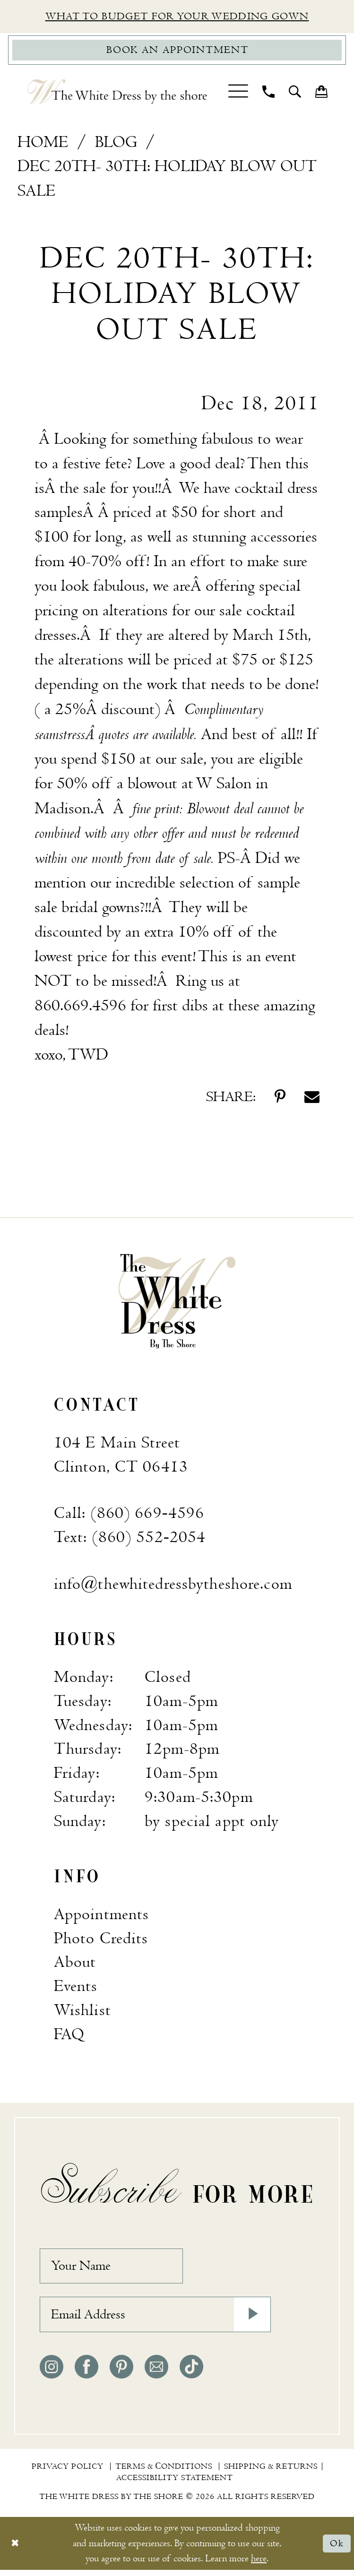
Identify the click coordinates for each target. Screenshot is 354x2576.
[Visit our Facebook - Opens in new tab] (86, 2373)
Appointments (101, 1916)
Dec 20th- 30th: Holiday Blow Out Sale (167, 180)
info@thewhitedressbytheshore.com (173, 1585)
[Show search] (295, 93)
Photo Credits (101, 1940)
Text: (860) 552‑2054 (130, 1539)
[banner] (177, 1302)
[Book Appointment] (177, 51)
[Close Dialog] (15, 2549)
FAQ (69, 2036)
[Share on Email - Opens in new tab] (311, 1099)
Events (76, 1988)
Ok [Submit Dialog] (337, 2549)
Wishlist (82, 2012)
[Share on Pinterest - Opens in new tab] (280, 1099)
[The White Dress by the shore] (117, 93)
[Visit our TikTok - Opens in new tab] (191, 2373)
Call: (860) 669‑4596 (129, 1515)
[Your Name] (115, 2268)
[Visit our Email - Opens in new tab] (156, 2373)
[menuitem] (238, 93)
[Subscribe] (251, 2319)
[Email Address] (155, 2319)
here (259, 2564)
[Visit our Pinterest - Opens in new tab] (121, 2373)
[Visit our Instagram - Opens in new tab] (51, 2373)
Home (42, 143)
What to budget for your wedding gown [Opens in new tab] (177, 16)
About (75, 1963)
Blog (116, 143)
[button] (238, 93)
